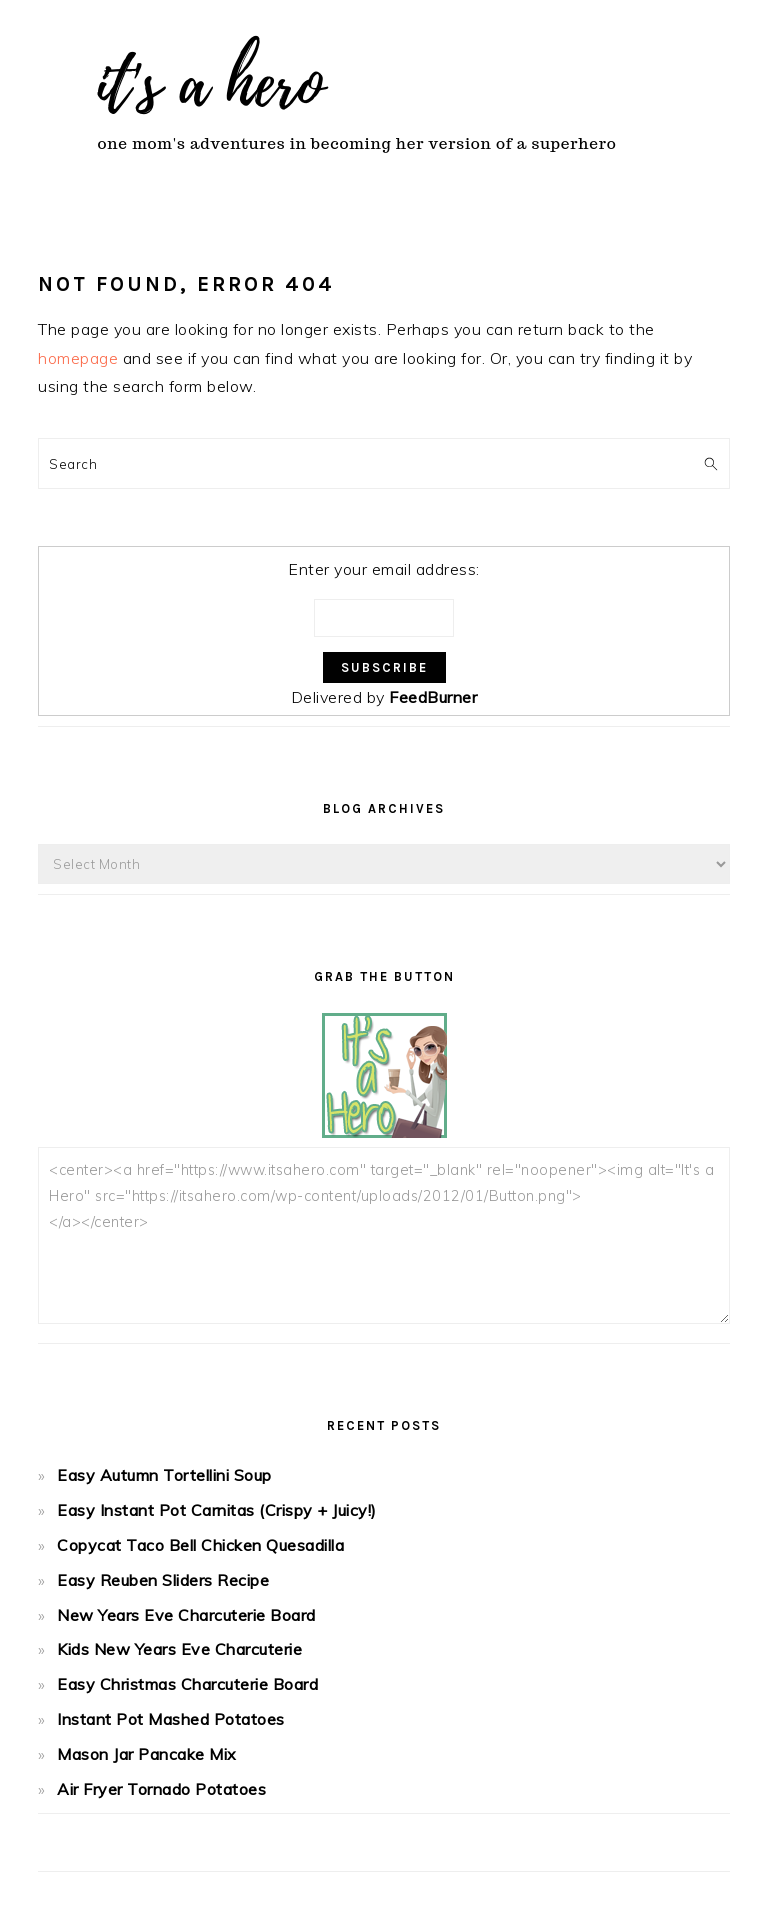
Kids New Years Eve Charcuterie (179, 1649)
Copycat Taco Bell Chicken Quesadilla (200, 1545)
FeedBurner (433, 697)
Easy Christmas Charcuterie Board (187, 1684)
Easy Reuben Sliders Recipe (163, 1580)
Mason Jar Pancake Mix (147, 1754)
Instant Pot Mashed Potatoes (171, 1719)
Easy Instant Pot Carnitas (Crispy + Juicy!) (217, 1510)
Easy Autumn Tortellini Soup (164, 1475)
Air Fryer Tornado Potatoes (161, 1789)
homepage (78, 358)
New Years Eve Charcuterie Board (186, 1615)
